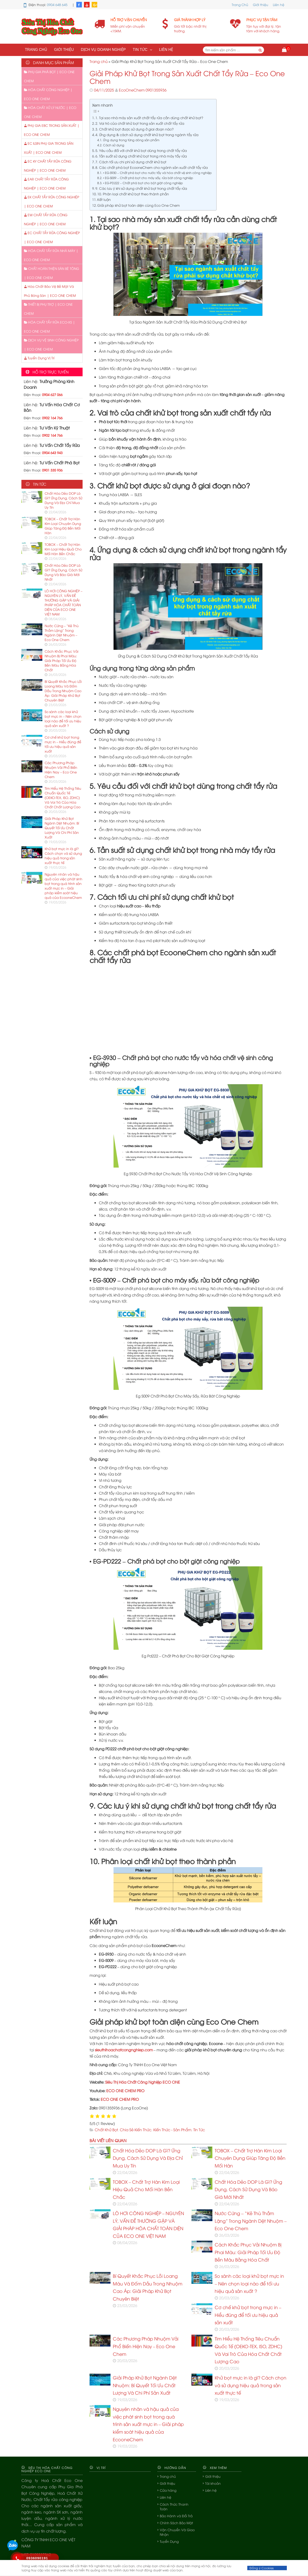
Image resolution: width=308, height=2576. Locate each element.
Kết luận (104, 199)
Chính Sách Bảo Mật (176, 2522)
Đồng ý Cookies (262, 2568)
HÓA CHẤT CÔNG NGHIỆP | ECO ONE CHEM (48, 94)
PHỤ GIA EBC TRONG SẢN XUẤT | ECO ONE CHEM (51, 130)
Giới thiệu (260, 4)
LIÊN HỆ (166, 50)
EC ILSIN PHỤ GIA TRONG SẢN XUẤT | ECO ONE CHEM (48, 147)
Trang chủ (99, 61)
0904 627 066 (52, 394)
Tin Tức (199, 2129)
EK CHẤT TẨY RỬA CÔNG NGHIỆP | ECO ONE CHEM (51, 201)
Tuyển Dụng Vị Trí (41, 358)
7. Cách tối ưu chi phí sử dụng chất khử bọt (130, 161)
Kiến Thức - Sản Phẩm (172, 2129)
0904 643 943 (52, 452)
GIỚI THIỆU (64, 50)
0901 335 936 (52, 470)
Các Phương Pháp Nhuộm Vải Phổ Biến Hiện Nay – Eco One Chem (145, 2346)
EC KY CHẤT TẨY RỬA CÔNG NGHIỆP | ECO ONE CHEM (47, 165)
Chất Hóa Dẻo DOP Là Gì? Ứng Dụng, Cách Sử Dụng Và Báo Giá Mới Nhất (248, 2189)
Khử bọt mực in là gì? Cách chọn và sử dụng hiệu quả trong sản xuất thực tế (250, 2385)
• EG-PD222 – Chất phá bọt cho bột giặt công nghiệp (143, 183)
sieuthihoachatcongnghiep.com (124, 2049)
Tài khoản (213, 2483)
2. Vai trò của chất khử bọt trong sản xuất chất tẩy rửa (139, 123)
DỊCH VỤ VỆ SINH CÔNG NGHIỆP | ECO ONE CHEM (51, 344)
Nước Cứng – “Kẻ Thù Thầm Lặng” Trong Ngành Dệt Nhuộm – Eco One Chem (251, 2220)
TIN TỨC (140, 50)
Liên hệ (278, 4)
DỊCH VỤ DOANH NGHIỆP (103, 50)
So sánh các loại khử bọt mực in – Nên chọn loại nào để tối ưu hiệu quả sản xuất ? (249, 2283)
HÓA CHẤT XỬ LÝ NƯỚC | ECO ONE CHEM (50, 112)
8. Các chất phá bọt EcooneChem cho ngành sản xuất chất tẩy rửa (151, 167)
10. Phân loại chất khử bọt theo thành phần (133, 193)
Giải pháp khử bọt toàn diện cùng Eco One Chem (138, 205)
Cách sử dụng (113, 145)
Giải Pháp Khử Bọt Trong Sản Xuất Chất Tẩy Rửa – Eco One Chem (187, 76)
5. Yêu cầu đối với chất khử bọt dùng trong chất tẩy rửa (141, 150)
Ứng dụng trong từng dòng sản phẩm (131, 140)
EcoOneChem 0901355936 (143, 89)
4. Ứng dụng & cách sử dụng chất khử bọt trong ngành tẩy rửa (146, 134)
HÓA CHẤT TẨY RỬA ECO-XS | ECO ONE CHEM (49, 326)
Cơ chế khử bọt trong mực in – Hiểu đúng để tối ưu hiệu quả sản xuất (248, 2314)
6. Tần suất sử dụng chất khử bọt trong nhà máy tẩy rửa (141, 156)
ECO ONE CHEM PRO (125, 2090)
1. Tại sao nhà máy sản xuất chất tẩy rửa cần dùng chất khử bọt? (149, 117)
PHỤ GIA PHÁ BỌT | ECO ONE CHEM (49, 76)
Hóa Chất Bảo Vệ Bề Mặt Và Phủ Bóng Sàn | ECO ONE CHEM (50, 291)
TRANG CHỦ (36, 50)
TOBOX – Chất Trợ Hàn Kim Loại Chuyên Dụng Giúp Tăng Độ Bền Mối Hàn (250, 2157)
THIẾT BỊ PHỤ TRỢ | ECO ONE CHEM (48, 308)
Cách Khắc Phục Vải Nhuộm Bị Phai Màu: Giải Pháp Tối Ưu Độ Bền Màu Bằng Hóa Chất (248, 2251)
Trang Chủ (240, 4)
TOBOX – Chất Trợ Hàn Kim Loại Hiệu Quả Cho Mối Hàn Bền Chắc (146, 2189)
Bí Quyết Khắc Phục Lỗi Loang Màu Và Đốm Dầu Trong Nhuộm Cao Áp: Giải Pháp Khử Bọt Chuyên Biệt (63, 690)
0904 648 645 (57, 4)
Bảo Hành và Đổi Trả (176, 2516)
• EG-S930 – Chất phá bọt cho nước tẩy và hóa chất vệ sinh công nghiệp (157, 172)
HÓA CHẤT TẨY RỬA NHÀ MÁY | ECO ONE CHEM (51, 255)
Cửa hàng (168, 2490)
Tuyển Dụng (169, 2541)
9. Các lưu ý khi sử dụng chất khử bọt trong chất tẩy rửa (141, 188)
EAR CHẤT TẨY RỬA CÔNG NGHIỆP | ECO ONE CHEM (46, 183)
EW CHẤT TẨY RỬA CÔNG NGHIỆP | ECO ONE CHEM (45, 219)
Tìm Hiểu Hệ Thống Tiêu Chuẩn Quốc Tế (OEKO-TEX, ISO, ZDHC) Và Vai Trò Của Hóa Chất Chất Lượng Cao (63, 797)
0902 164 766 (52, 418)
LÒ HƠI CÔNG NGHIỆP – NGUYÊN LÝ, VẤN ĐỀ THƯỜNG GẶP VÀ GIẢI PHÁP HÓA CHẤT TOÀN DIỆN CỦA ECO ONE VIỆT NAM (63, 602)
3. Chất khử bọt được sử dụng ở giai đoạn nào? (134, 129)
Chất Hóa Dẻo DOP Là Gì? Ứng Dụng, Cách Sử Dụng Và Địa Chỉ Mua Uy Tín (148, 2157)
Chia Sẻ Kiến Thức (135, 2129)
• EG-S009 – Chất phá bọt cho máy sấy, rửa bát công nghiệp (148, 178)
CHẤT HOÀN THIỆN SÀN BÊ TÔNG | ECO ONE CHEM (51, 273)
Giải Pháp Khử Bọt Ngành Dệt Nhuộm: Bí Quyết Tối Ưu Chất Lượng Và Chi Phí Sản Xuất (145, 2385)
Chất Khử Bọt (106, 2129)
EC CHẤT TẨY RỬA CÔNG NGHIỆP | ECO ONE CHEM (52, 237)
